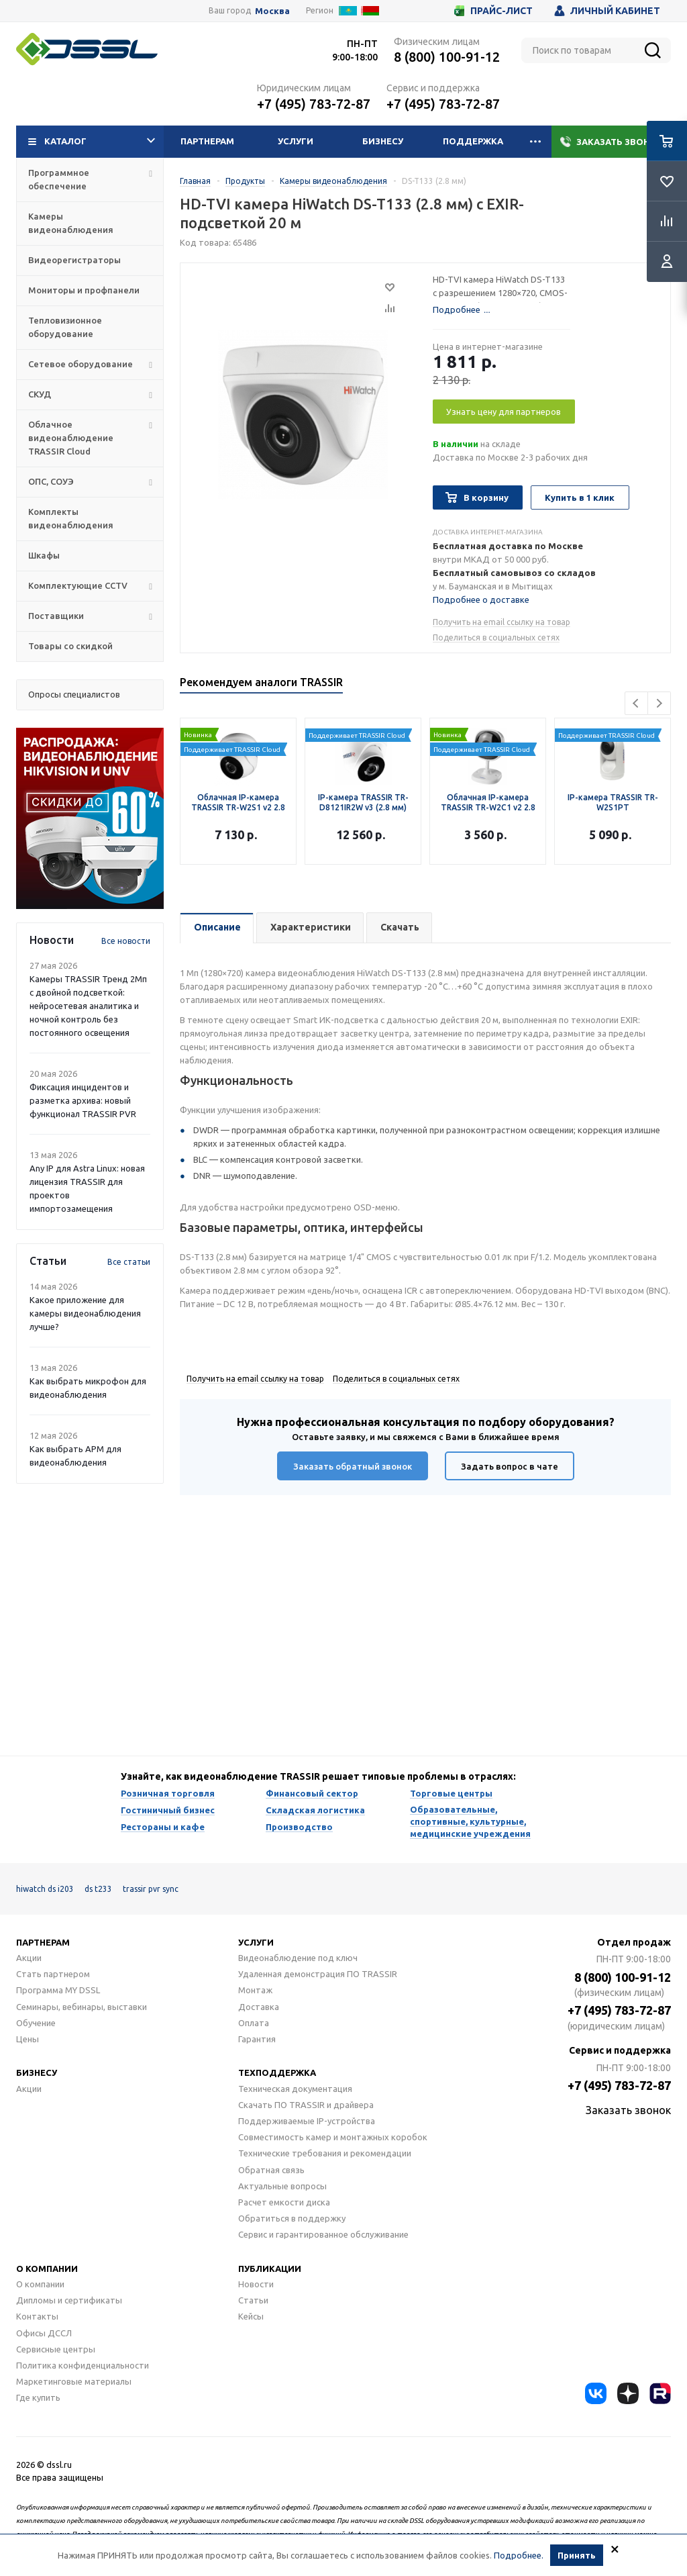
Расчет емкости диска (284, 2202)
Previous (636, 703)
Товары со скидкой (70, 646)
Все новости (125, 941)
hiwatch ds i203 (45, 1889)
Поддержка (473, 141)
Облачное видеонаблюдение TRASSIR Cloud (70, 438)
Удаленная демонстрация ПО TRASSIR (317, 1973)
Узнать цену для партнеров (503, 411)
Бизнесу (382, 141)
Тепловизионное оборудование (65, 327)
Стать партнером (53, 1973)
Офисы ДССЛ (44, 2333)
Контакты (37, 2316)
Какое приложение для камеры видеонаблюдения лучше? (85, 1313)
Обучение (36, 2023)
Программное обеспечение (58, 179)
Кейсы (251, 2316)
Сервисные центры (55, 2349)
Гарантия (257, 2039)
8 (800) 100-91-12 (447, 56)
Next (659, 703)
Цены (27, 2039)
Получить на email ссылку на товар (501, 622)
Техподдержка (277, 2072)
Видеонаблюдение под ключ (298, 1957)
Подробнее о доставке (481, 599)
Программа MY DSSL (58, 1990)
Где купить (38, 2397)
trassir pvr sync (150, 1889)
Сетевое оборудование (80, 364)
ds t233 (98, 1889)
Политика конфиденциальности (82, 2365)
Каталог (91, 141)
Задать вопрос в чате (509, 1466)
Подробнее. (518, 2555)
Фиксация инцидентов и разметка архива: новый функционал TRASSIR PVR (83, 1100)
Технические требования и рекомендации (324, 2153)
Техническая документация (295, 2088)
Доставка (258, 2006)
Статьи (253, 2300)
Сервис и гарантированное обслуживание (323, 2234)
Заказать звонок (611, 141)
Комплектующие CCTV (77, 585)
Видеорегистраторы (74, 260)
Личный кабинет (607, 10)
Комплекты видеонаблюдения (70, 518)
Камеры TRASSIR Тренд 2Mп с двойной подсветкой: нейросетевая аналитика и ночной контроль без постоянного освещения (88, 1005)
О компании (47, 2268)
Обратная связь (271, 2170)
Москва (272, 11)
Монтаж (255, 1990)
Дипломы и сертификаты (69, 2300)
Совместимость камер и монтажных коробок (332, 2137)
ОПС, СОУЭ (51, 481)
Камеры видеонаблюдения (70, 222)
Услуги (295, 141)
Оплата (253, 2023)
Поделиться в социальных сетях (496, 637)
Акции (29, 1957)
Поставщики (56, 615)
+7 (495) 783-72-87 (313, 103)
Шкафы (44, 555)
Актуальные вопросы (282, 2186)
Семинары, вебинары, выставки (81, 2006)
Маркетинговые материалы (73, 2381)
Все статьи (128, 1261)
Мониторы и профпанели (84, 290)
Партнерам (207, 141)
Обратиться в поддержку (292, 2218)
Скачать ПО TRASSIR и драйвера (306, 2104)
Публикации (269, 2268)
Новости (256, 2284)
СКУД (39, 394)
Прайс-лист (493, 10)
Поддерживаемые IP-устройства (306, 2121)
